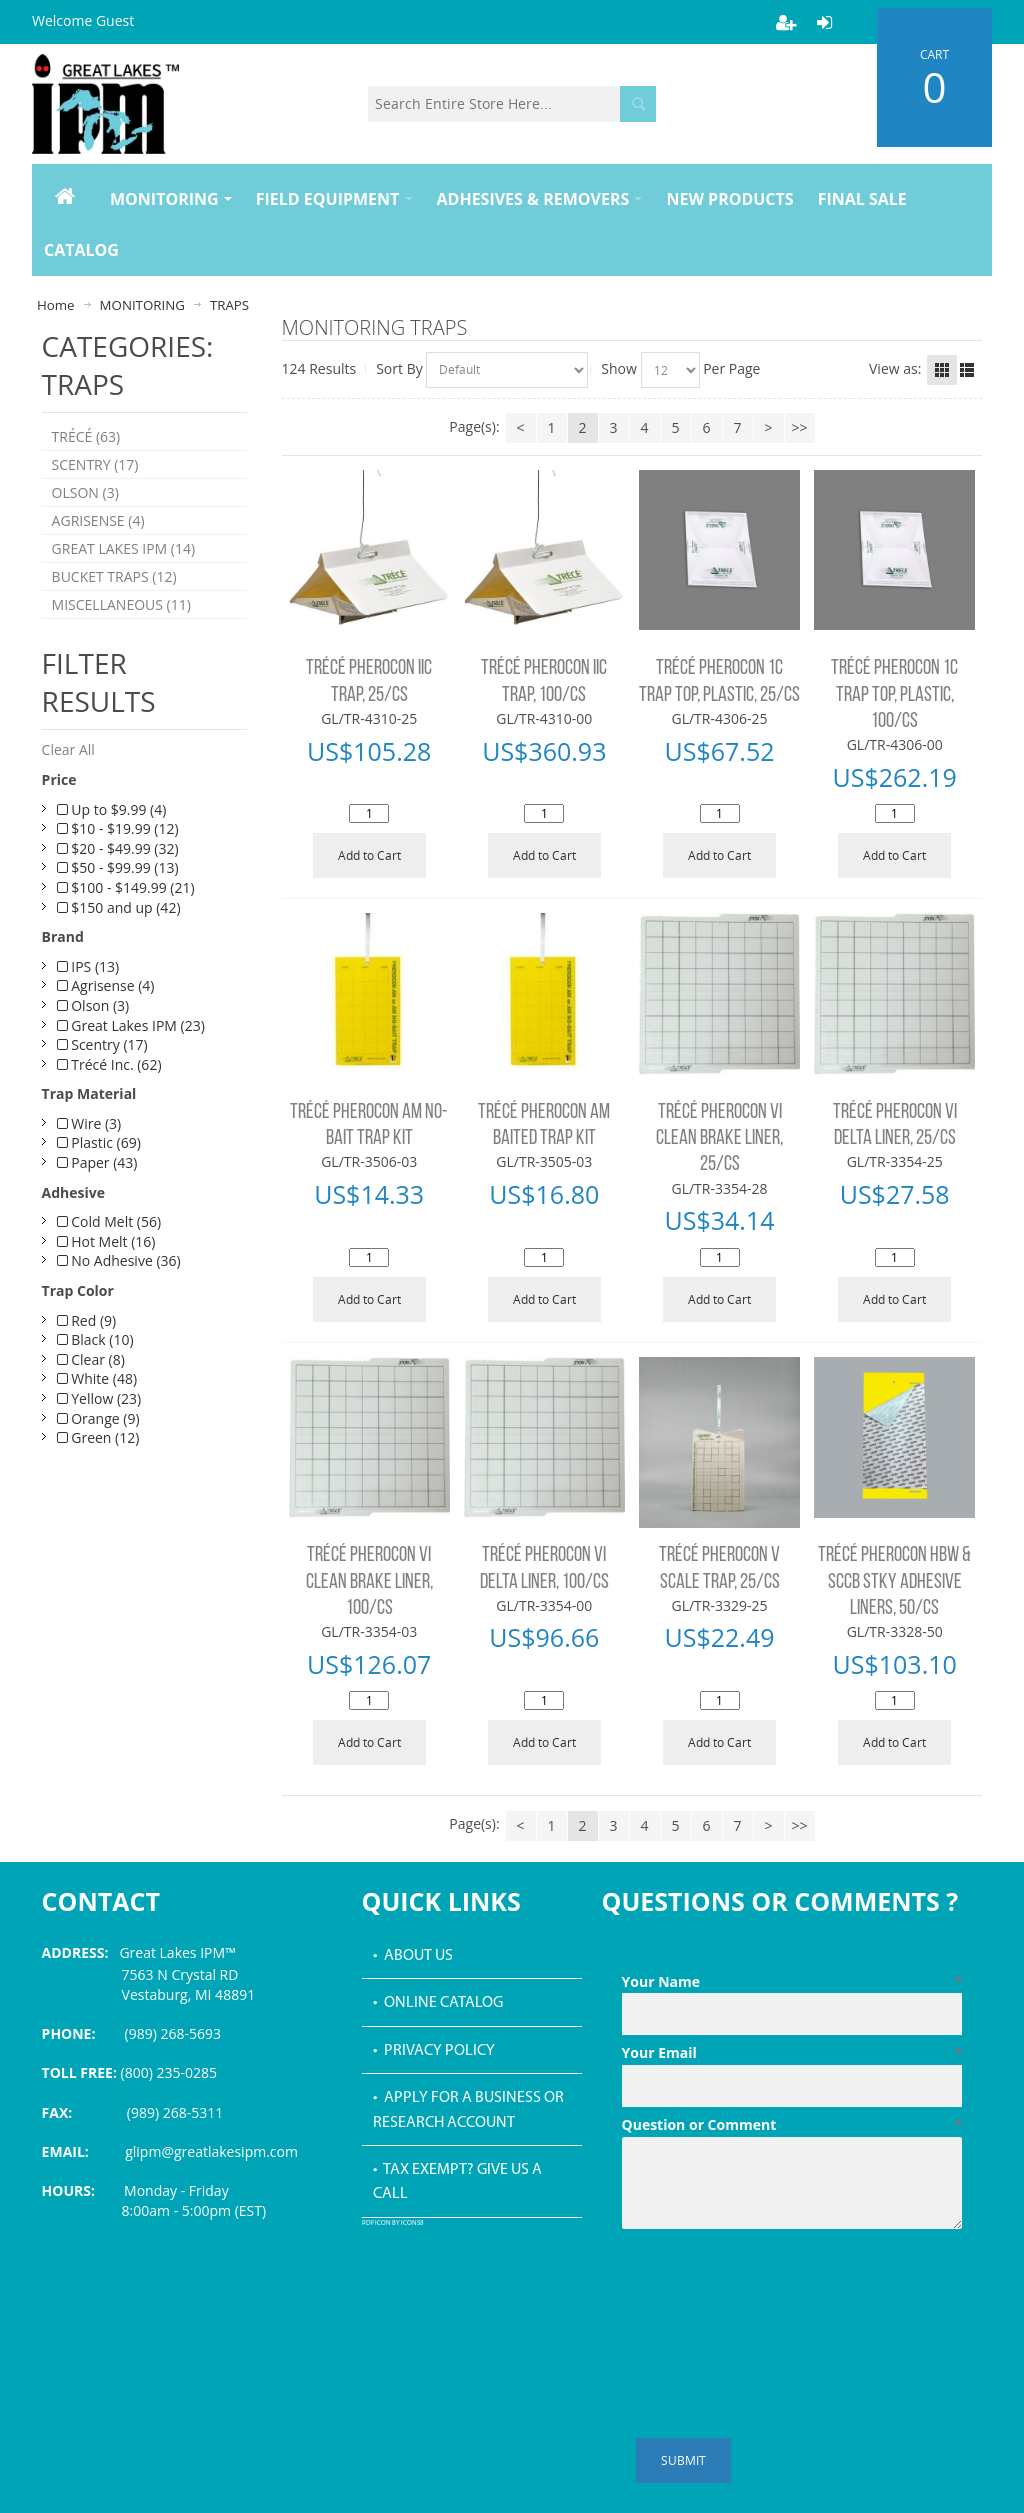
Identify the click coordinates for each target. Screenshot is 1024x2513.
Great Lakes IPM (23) (131, 1025)
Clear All (68, 749)
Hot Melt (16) (106, 1241)
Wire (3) (89, 1123)
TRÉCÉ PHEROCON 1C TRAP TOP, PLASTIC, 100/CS (894, 695)
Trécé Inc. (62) (109, 1064)
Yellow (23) (99, 1398)
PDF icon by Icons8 (393, 2223)
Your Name (792, 1982)
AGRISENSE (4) (98, 520)
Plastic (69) (99, 1142)
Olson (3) (93, 1005)
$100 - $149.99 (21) (126, 887)
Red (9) (87, 1320)
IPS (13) (88, 966)
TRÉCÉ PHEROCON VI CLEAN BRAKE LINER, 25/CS (719, 1139)
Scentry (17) (102, 1044)
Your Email (792, 2053)
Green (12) (98, 1437)
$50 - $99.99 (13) (118, 867)
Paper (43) (97, 1162)
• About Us (413, 1956)
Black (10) (95, 1339)
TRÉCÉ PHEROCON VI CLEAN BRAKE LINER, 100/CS (369, 1582)
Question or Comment (792, 2125)
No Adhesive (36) (119, 1260)
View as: (895, 368)
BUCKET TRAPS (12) (114, 576)
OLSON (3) (85, 492)
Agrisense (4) (106, 985)
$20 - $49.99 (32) (118, 848)
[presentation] (774, 2286)
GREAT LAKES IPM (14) (123, 548)
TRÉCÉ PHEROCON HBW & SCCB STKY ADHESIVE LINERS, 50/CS (894, 1582)
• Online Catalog (438, 2003)
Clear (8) (91, 1359)
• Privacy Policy (434, 2051)
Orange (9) (98, 1418)
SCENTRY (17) (95, 464)
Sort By (399, 368)
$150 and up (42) (119, 907)
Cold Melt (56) (109, 1221)
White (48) (97, 1378)
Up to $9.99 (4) (112, 809)
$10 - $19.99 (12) (118, 828)
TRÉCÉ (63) (86, 436)
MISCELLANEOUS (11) (121, 604)
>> (800, 427)
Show (619, 368)
